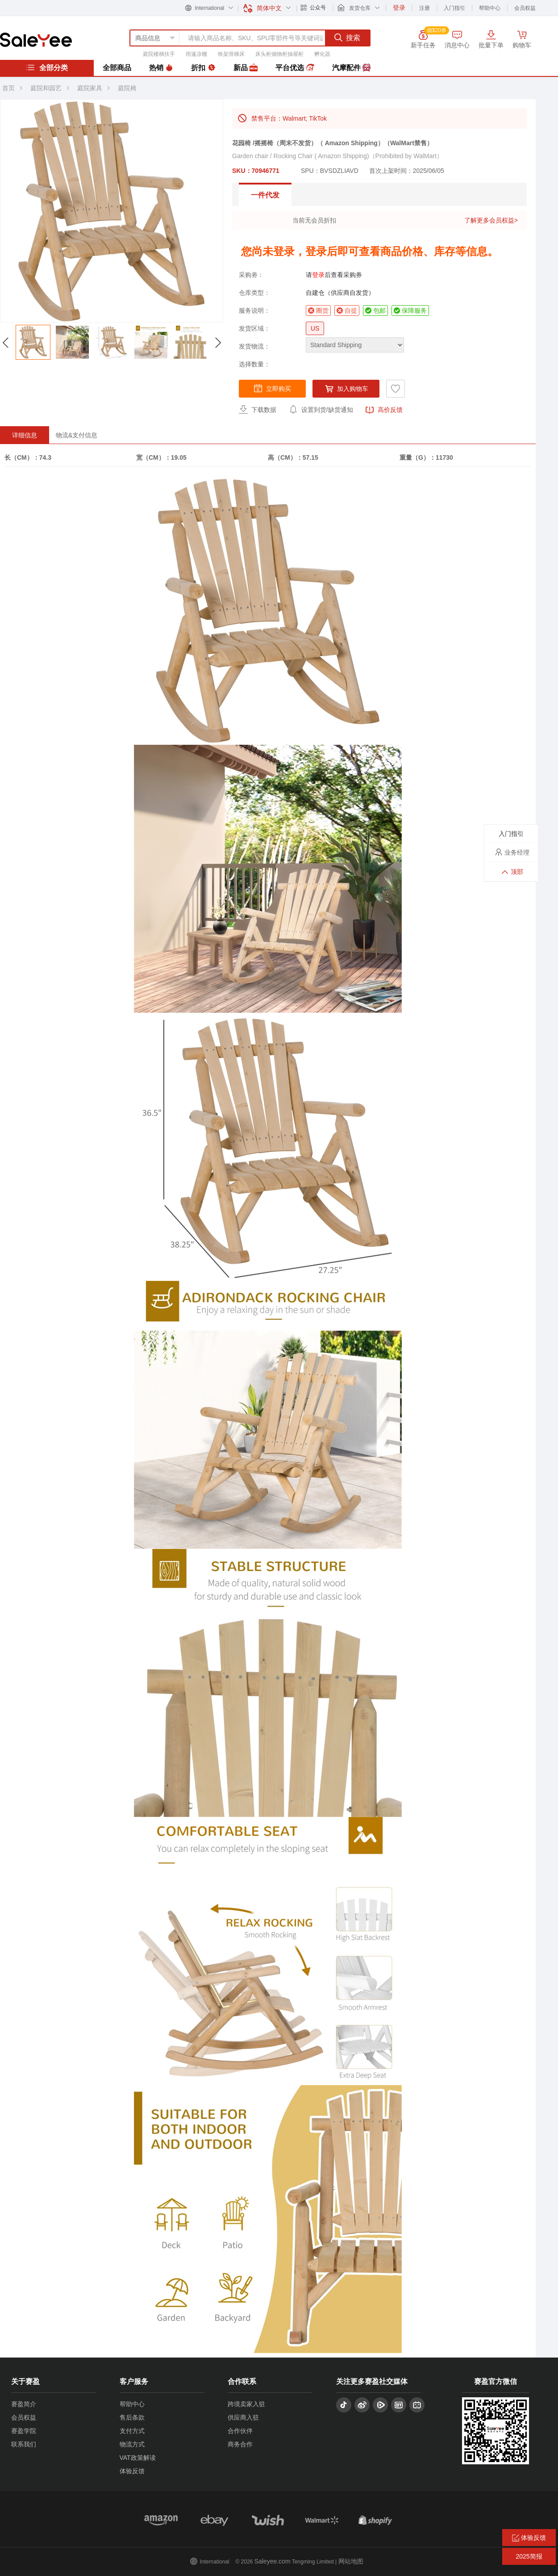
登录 (318, 274)
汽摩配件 (351, 67)
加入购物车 (346, 388)
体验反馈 (132, 2471)
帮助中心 (489, 8)
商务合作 (240, 2444)
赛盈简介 (23, 2404)
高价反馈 (384, 410)
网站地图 (350, 2561)
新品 (245, 67)
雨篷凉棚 (196, 54)
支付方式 (132, 2430)
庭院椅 (127, 88)
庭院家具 (89, 88)
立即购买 (272, 388)
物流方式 (132, 2444)
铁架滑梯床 (231, 54)
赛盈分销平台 (36, 39)
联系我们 (23, 2444)
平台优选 (294, 67)
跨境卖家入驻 (246, 2404)
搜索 (347, 38)
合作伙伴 (240, 2430)
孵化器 (322, 54)
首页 (8, 88)
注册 (424, 8)
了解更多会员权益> (491, 220)
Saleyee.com (272, 2561)
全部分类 (47, 67)
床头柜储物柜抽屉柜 (279, 54)
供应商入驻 (243, 2417)
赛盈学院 (23, 2430)
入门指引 (454, 8)
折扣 (203, 67)
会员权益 (525, 8)
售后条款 (132, 2417)
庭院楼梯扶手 (159, 54)
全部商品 (117, 67)
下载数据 (257, 409)
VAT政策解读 (138, 2457)
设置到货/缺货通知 (321, 409)
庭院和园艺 (46, 88)
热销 (161, 67)
